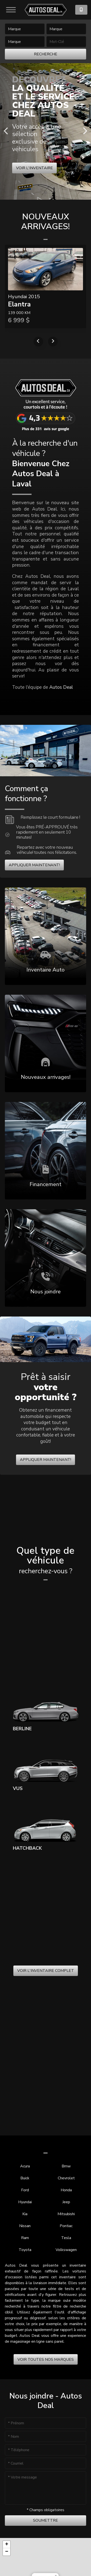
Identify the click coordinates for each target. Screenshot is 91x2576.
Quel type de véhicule (45, 1560)
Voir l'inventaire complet (45, 1970)
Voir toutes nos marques (45, 2359)
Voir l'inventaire (34, 168)
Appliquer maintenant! (34, 865)
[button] (6, 2544)
